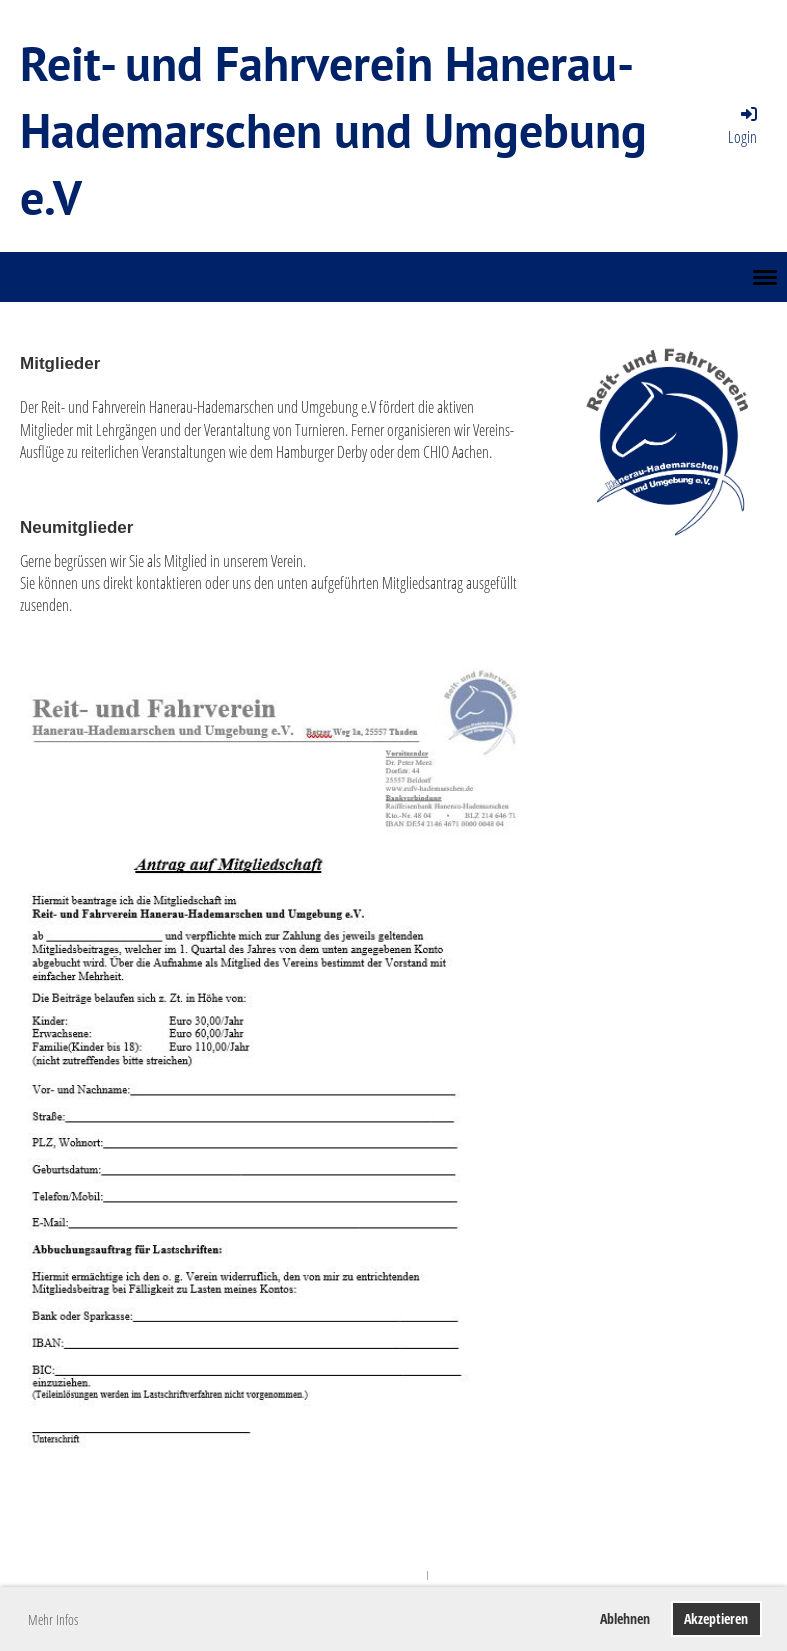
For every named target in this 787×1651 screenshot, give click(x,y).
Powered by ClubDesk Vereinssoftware (360, 1574)
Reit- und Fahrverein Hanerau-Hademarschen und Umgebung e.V (333, 130)
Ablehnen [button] (625, 1618)
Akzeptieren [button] (716, 1618)
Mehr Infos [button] (53, 1619)
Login (744, 125)
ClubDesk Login (461, 1574)
